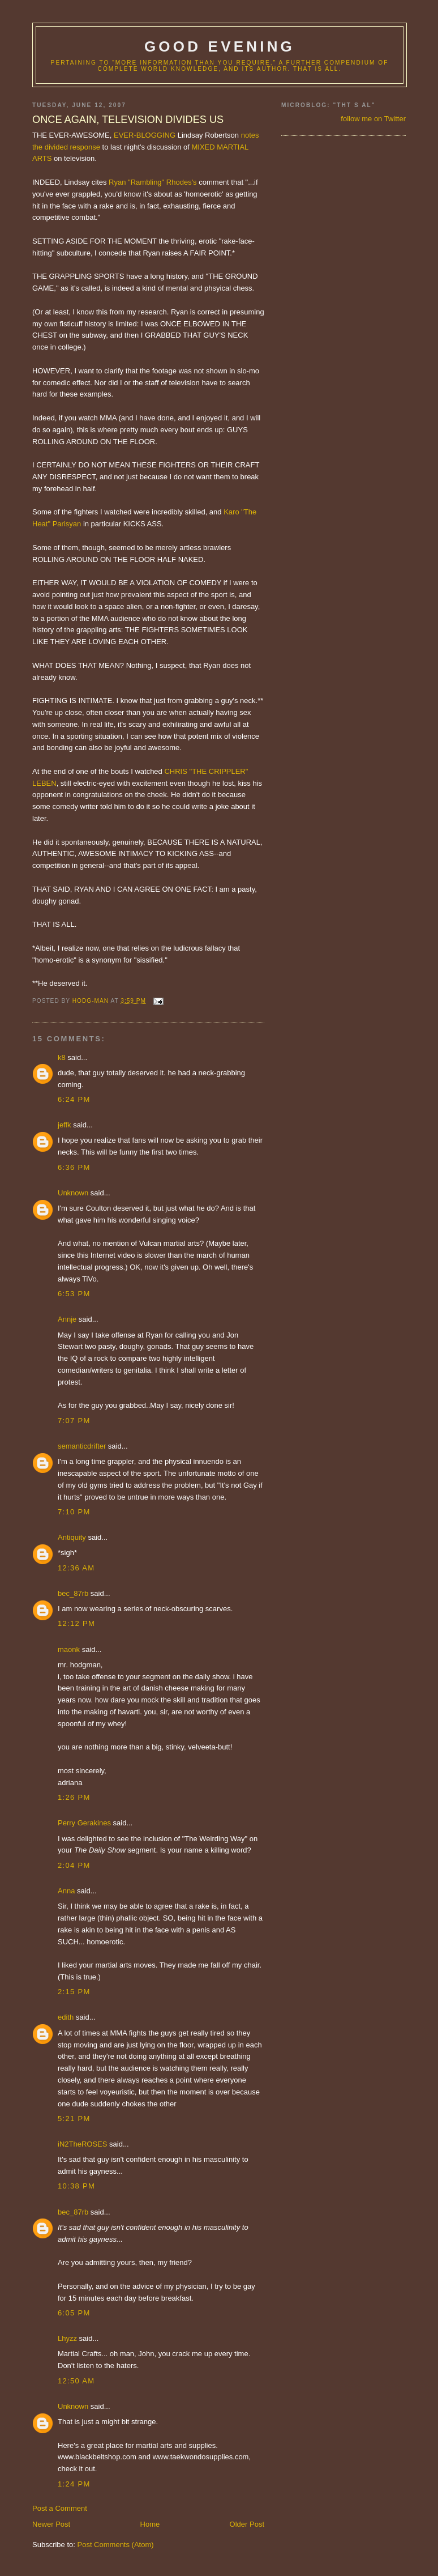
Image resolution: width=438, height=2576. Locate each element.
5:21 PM (74, 2118)
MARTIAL (232, 147)
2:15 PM (74, 1991)
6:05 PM (74, 2313)
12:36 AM (76, 1568)
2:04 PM (74, 1865)
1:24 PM (74, 2484)
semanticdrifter (82, 1446)
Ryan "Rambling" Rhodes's (153, 182)
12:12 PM (76, 1623)
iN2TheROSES (82, 2144)
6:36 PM (74, 1167)
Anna (66, 1891)
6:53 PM (74, 1293)
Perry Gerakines (84, 1823)
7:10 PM (74, 1512)
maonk (69, 1649)
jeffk (64, 1125)
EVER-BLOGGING (144, 135)
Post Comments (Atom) (116, 2544)
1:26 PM (74, 1797)
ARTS (41, 158)
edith (66, 2017)
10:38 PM (76, 2186)
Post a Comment (59, 2508)
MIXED (202, 147)
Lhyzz (67, 2338)
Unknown (73, 1193)
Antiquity (72, 1537)
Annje (67, 1319)
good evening (219, 46)
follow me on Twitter (373, 118)
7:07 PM (74, 1420)
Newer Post (51, 2524)
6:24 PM (74, 1099)
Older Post (247, 2524)
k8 (62, 1057)
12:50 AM (76, 2381)
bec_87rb (73, 1593)
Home (150, 2524)
